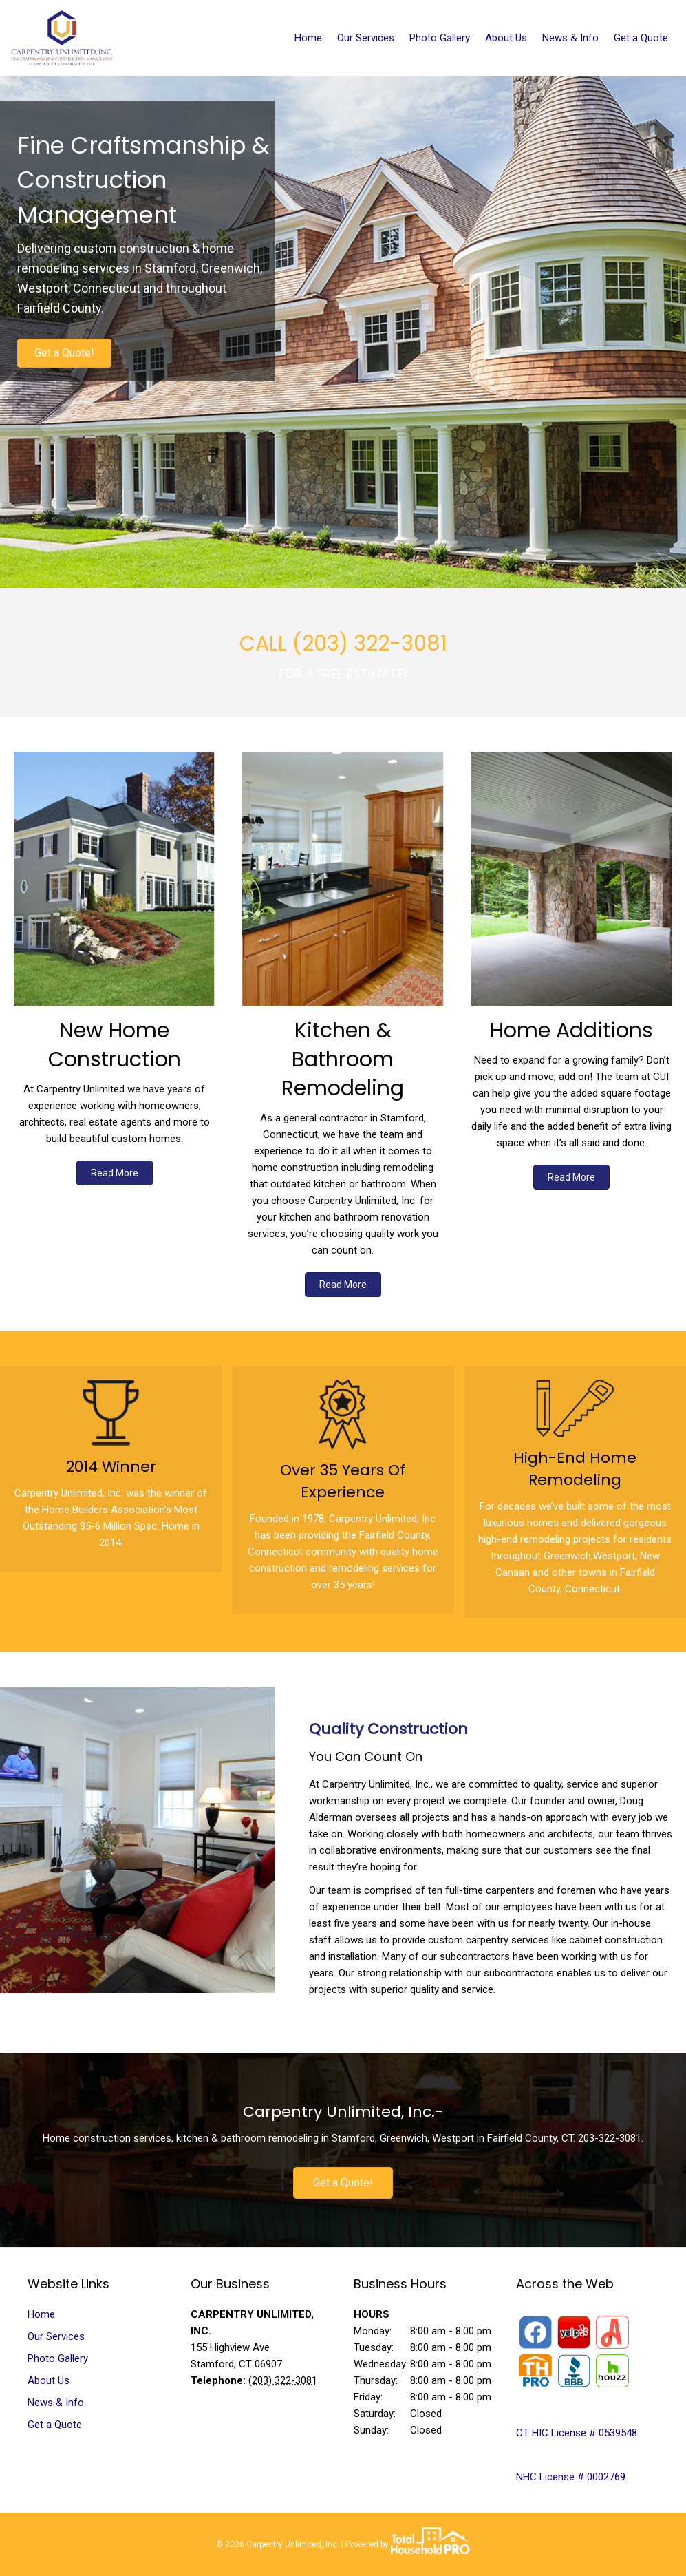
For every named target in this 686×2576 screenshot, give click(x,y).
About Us (506, 38)
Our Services (365, 38)
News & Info (570, 38)
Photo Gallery (439, 38)
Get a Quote (641, 38)
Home (308, 38)
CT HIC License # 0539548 (576, 2433)
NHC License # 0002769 (570, 2477)
